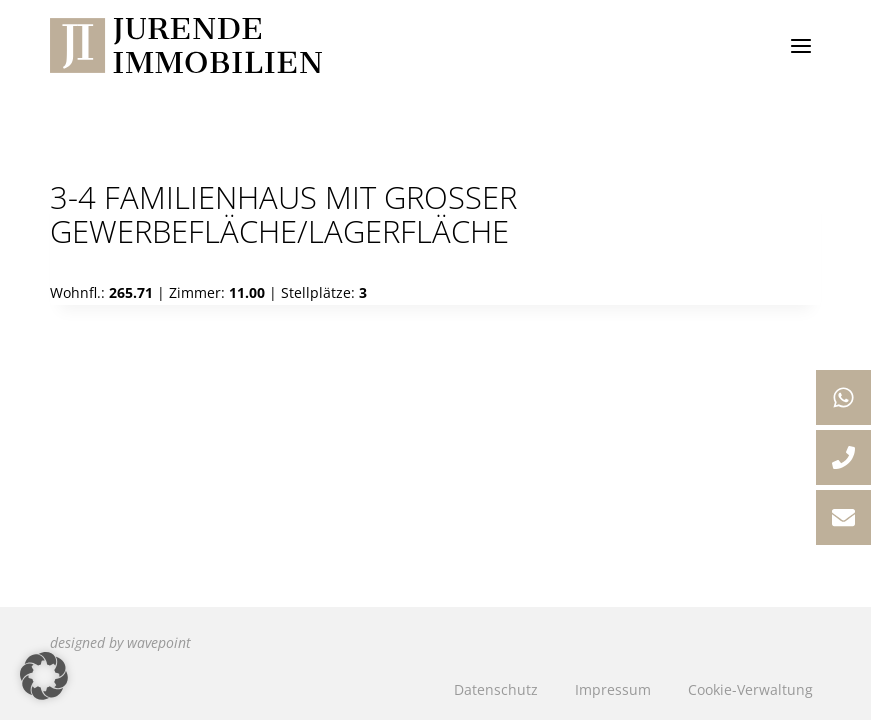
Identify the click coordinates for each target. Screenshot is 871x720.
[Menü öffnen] (800, 45)
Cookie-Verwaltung (750, 689)
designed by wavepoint (120, 642)
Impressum (613, 689)
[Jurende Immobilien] (186, 45)
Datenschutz (496, 689)
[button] (44, 676)
